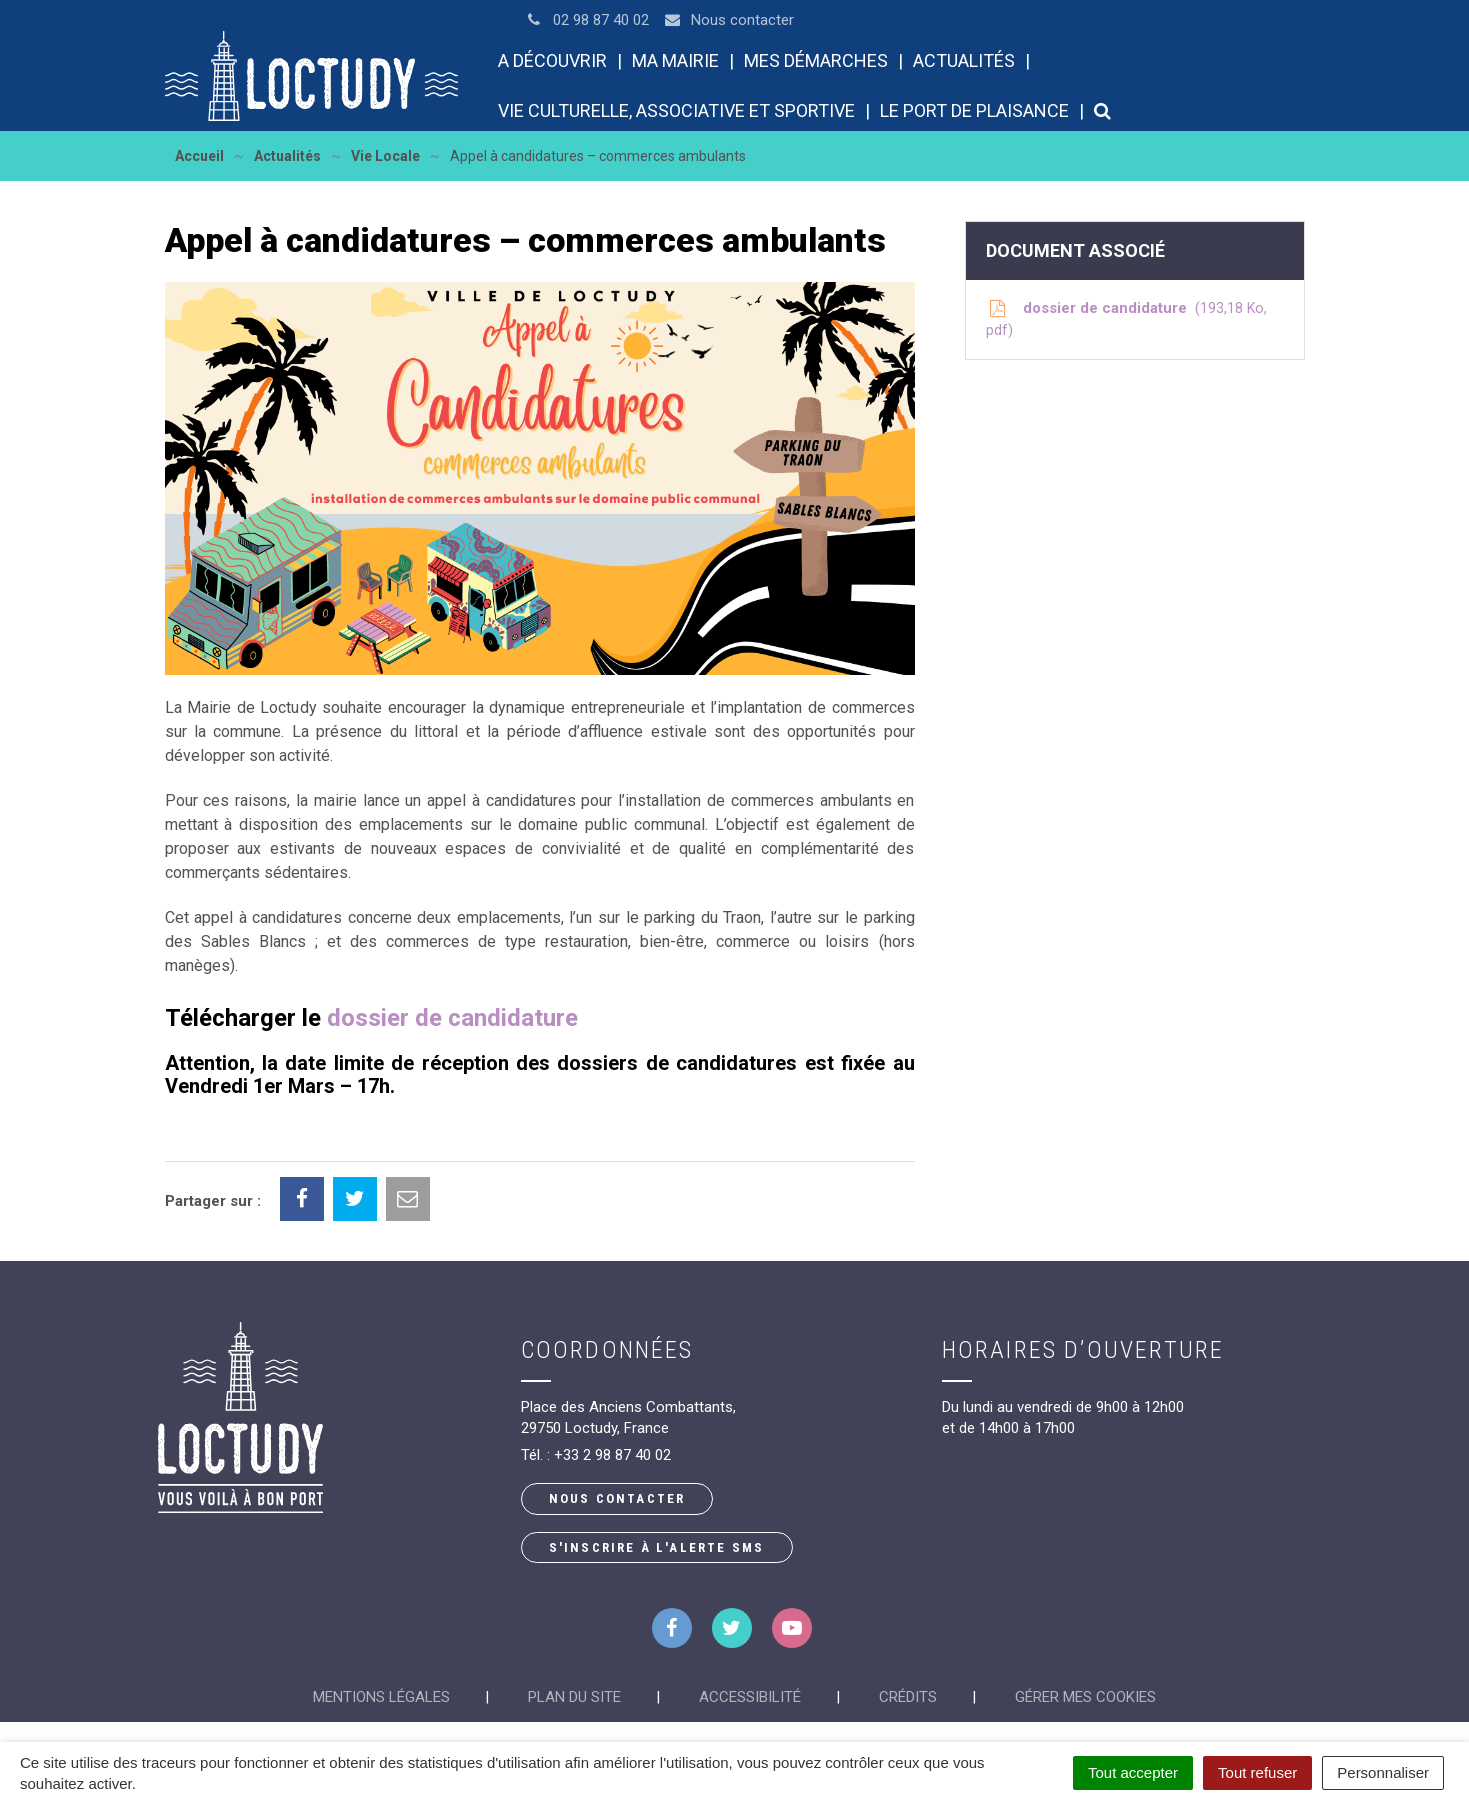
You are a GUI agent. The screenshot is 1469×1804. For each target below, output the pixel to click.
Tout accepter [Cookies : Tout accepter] (1133, 1772)
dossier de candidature (452, 1018)
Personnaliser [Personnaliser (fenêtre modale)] (1383, 1772)
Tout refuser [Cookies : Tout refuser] (1257, 1772)
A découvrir (552, 60)
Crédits (908, 1697)
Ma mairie (675, 60)
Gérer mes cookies (1085, 1697)
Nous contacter (617, 1498)
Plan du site (574, 1697)
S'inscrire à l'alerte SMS (657, 1547)
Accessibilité (750, 1697)
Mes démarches (816, 60)
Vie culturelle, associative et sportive (676, 110)
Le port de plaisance (974, 110)
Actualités (964, 60)
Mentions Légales (381, 1697)
